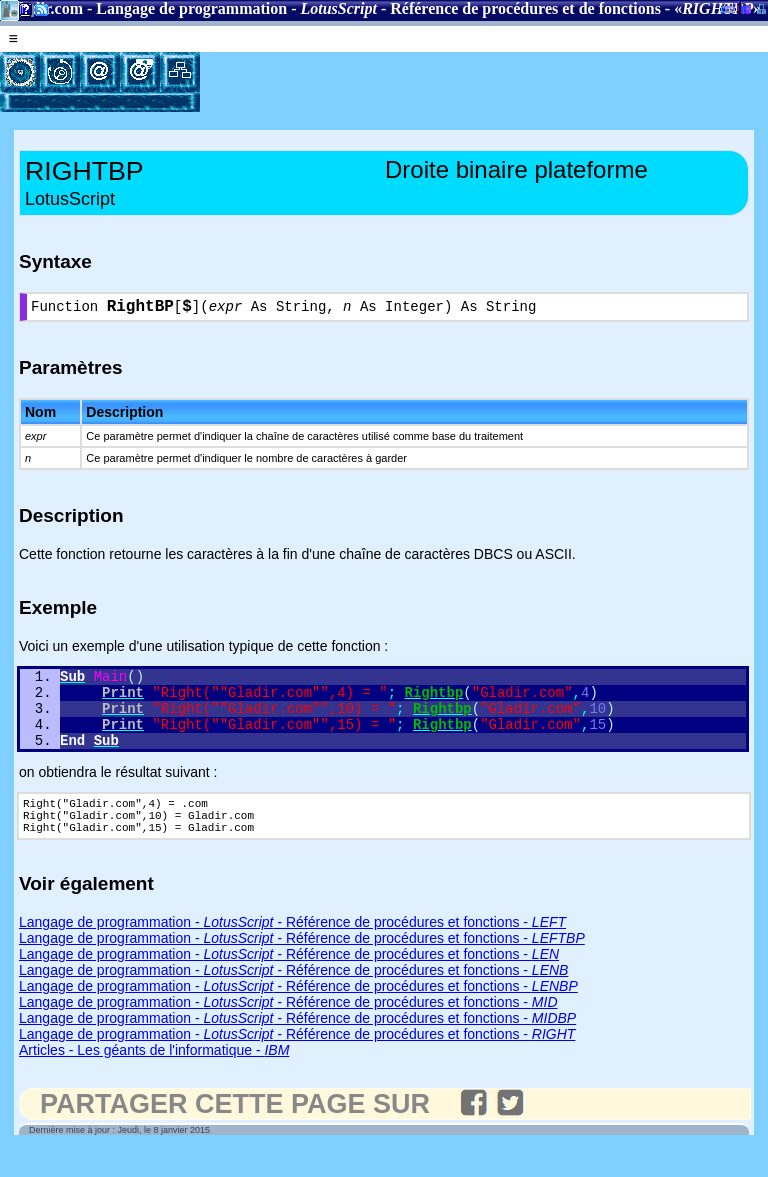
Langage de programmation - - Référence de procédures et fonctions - (292, 950)
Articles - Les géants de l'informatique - (154, 1078)
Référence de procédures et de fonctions (525, 8)
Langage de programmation (191, 8)
